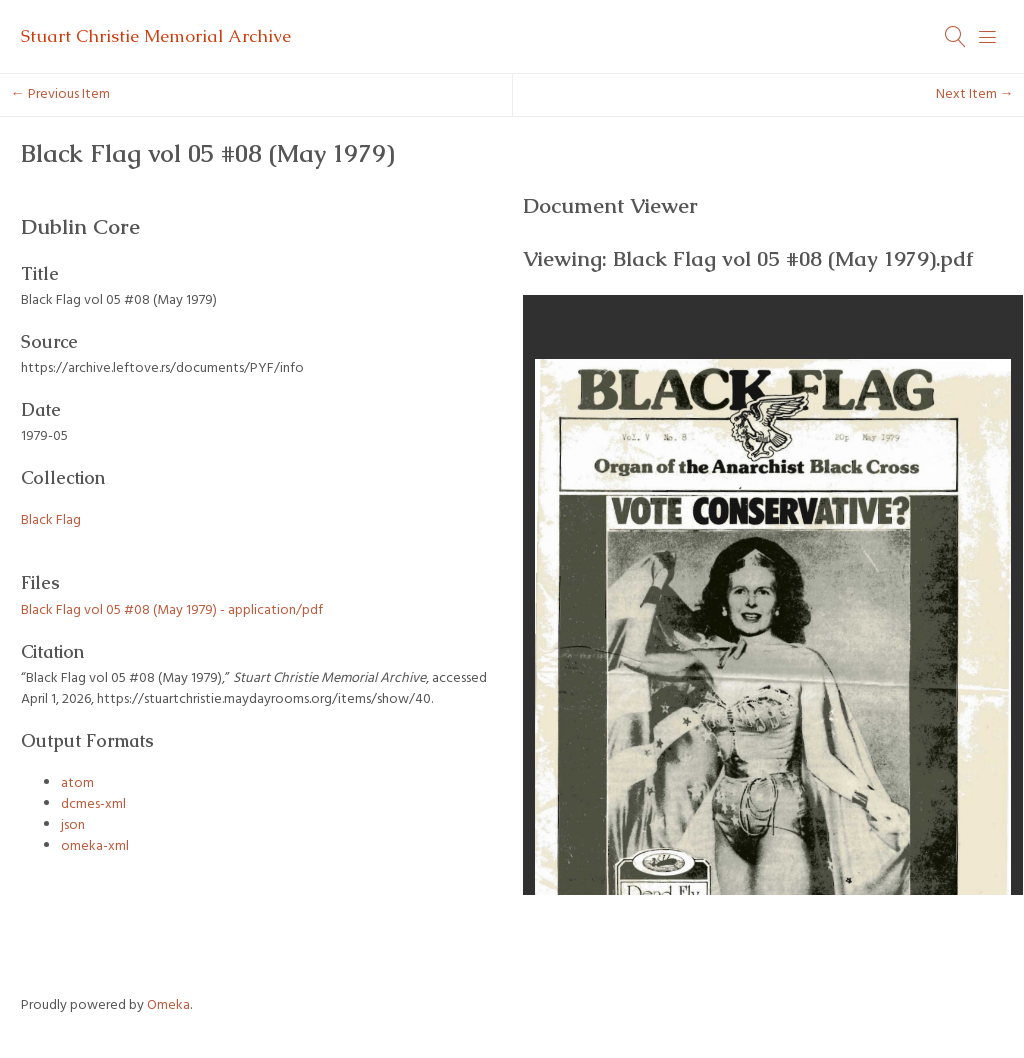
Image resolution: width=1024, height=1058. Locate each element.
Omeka (168, 1005)
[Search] (956, 37)
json (73, 825)
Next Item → (975, 94)
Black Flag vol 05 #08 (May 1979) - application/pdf (172, 610)
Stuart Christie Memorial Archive (156, 36)
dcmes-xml (93, 804)
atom (77, 783)
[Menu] (988, 37)
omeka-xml (95, 846)
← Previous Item (60, 94)
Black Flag (51, 520)
